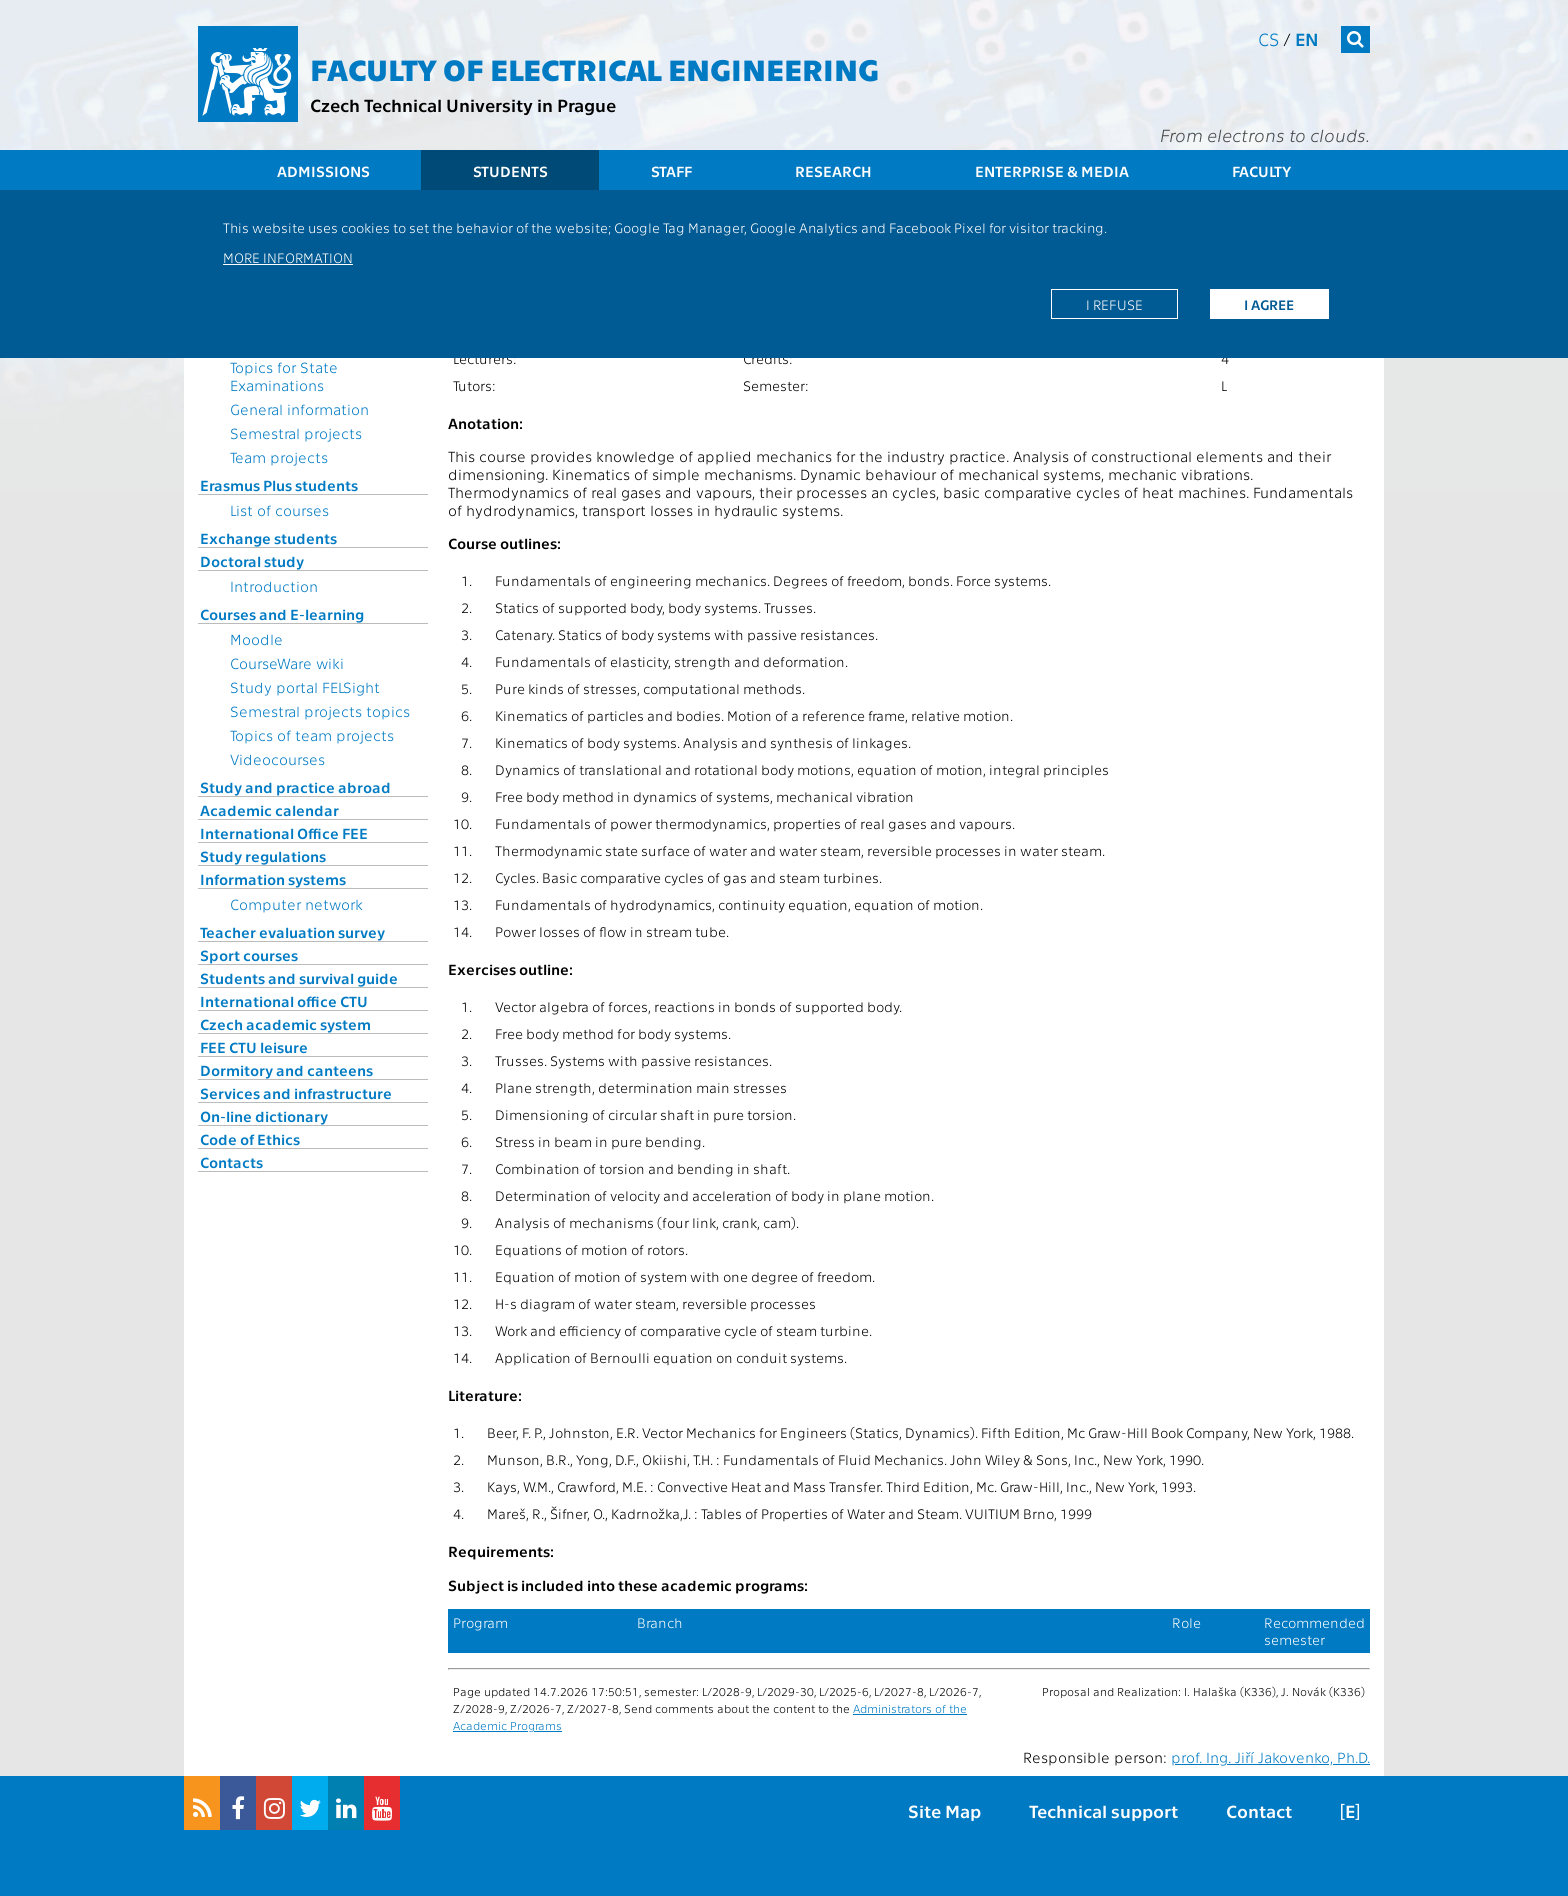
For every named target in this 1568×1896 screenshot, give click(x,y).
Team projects (279, 457)
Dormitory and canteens (286, 1070)
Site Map (944, 1810)
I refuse (1114, 304)
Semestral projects (296, 433)
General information (299, 409)
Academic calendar (269, 810)
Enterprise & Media (1052, 171)
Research (833, 171)
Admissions (323, 171)
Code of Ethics (250, 1139)
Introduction (274, 586)
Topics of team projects (312, 735)
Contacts (231, 1162)
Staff (671, 171)
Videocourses (277, 759)
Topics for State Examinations (284, 376)
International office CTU (284, 1001)
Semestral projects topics (320, 711)
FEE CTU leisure (254, 1047)
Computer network (296, 904)
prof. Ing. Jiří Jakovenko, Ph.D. (1270, 1757)
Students (510, 171)
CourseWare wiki (287, 663)
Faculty (1261, 171)
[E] (1350, 1810)
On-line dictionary (264, 1116)
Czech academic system (285, 1024)
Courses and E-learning (282, 614)
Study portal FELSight (305, 687)
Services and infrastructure (296, 1093)
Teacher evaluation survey (292, 932)
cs (1268, 38)
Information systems (273, 879)
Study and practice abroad (295, 787)
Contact (1259, 1810)
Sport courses (249, 955)
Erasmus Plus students (279, 485)
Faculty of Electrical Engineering (594, 68)
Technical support (1103, 1810)
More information (288, 257)
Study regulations (263, 856)
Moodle (256, 639)
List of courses (279, 510)
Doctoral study (252, 561)
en (1307, 38)
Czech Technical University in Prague (463, 104)
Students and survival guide (299, 978)
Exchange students (268, 538)
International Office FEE (284, 833)
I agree (1269, 304)
